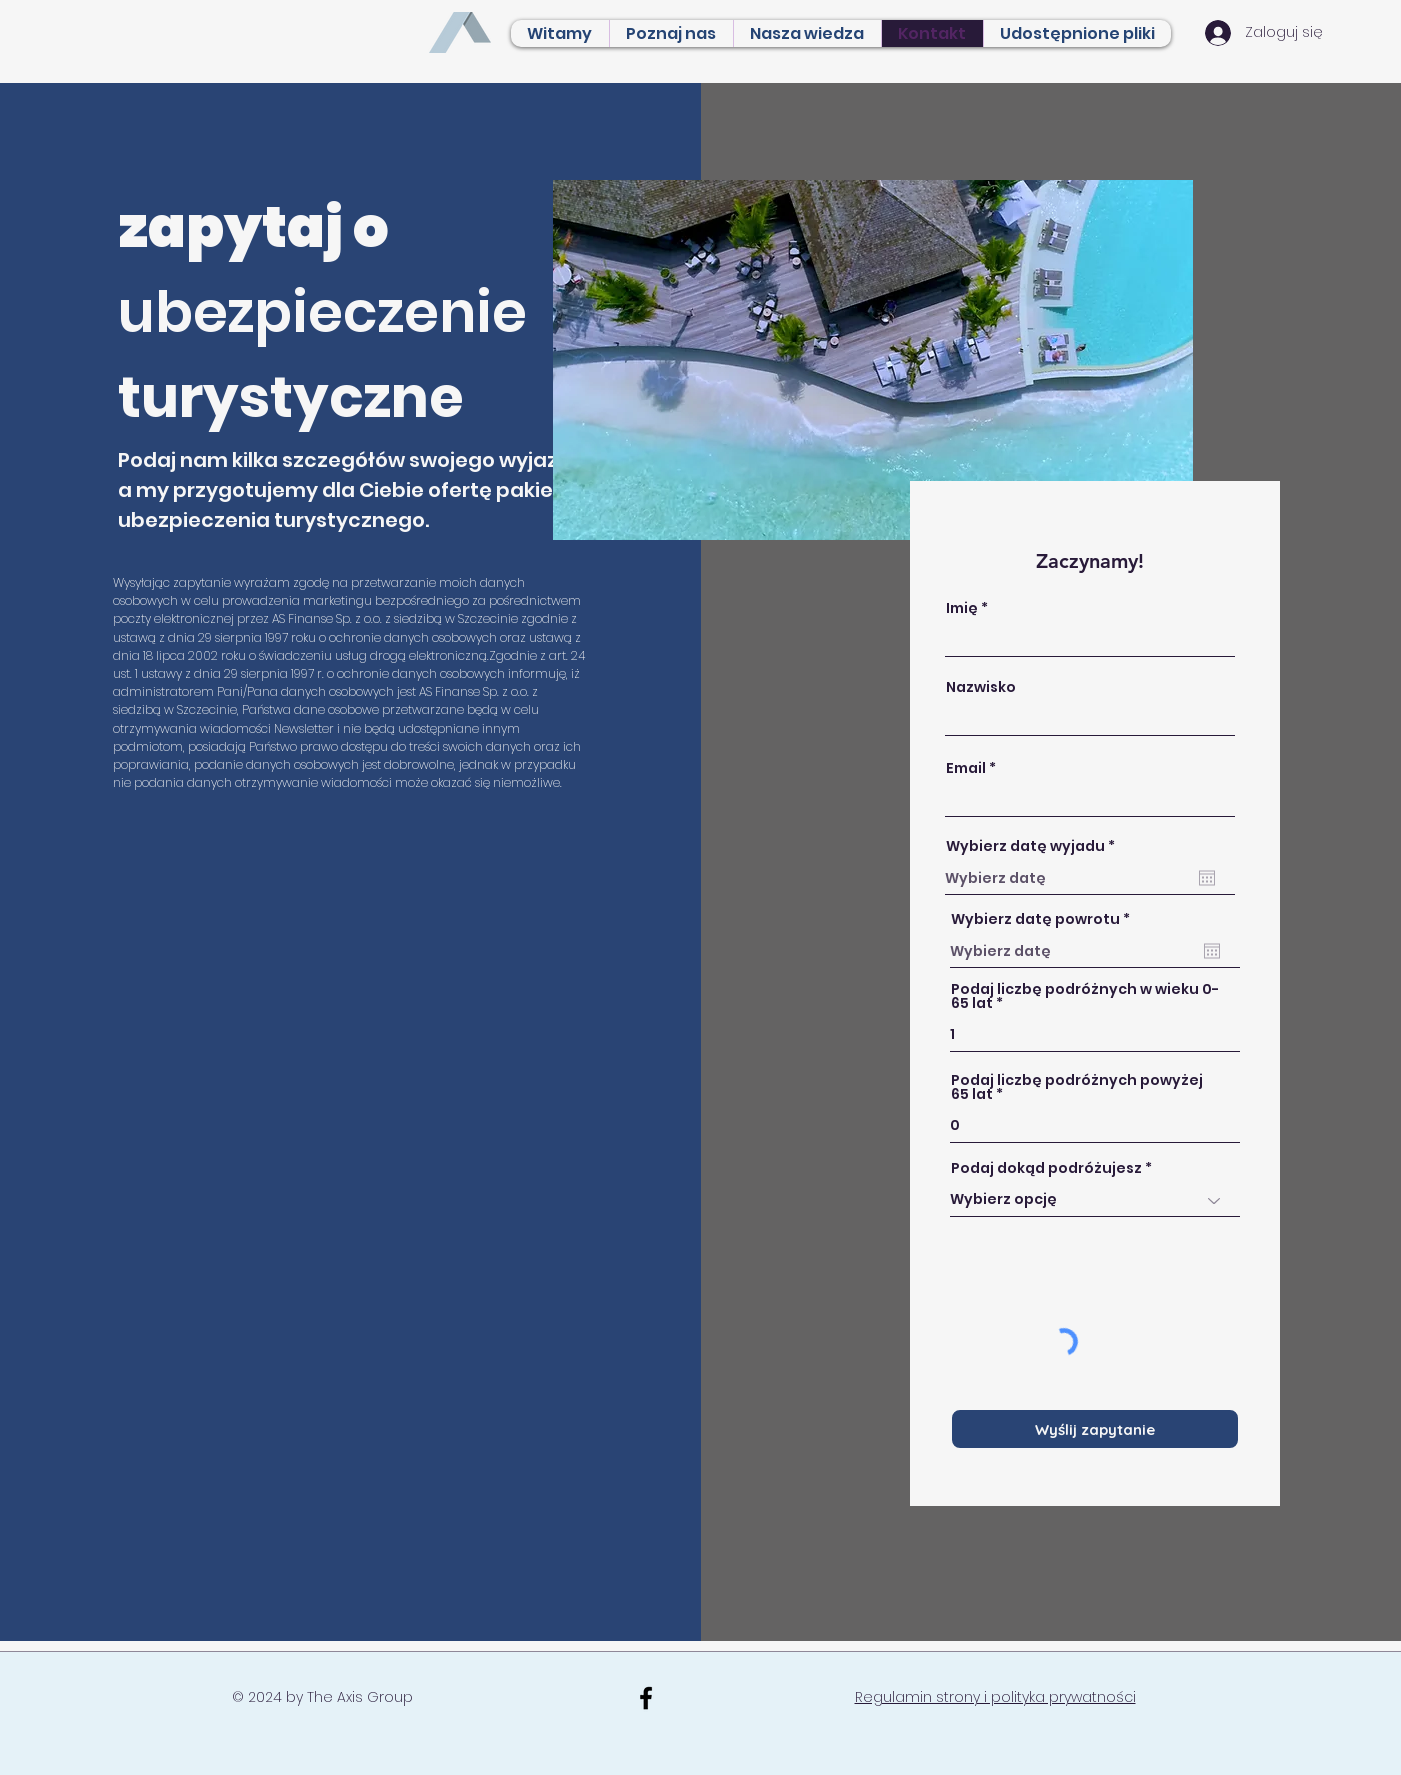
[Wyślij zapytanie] (1095, 1429)
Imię (962, 608)
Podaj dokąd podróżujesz (1046, 1168)
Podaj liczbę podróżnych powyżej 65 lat (1077, 1087)
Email (966, 768)
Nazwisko (981, 687)
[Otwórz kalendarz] (1207, 878)
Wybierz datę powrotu (1045, 919)
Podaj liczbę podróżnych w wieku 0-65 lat (1085, 996)
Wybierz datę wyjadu (1035, 846)
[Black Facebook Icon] (646, 1698)
